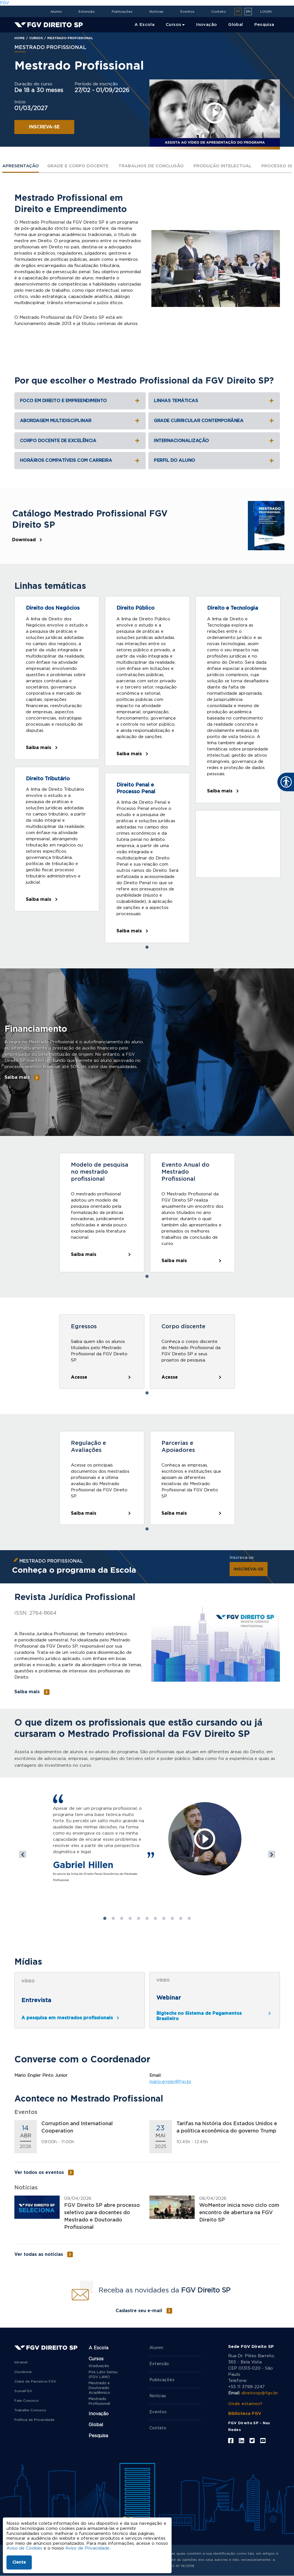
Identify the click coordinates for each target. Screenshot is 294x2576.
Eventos (187, 11)
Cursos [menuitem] (173, 25)
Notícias (156, 11)
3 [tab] (122, 1918)
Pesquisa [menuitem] (264, 25)
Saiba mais (38, 747)
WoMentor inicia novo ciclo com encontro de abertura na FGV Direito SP (239, 2213)
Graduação (99, 2366)
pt (238, 11)
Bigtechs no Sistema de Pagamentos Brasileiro (199, 2016)
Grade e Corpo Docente (78, 166)
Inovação (99, 2414)
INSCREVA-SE (44, 127)
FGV (4, 3)
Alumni (56, 11)
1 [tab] (147, 947)
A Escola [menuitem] (144, 25)
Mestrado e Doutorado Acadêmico (99, 2388)
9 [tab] (172, 1918)
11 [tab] (189, 1918)
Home (19, 38)
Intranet (21, 2362)
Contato (218, 11)
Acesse (79, 1377)
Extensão (86, 11)
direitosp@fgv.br (259, 2393)
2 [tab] (113, 1918)
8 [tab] (164, 1918)
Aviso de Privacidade (87, 2548)
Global (96, 2425)
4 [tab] (130, 1918)
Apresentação (20, 166)
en (248, 11)
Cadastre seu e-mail (139, 2310)
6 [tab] (147, 1918)
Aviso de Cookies (24, 2548)
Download (24, 540)
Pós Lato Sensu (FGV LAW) (103, 2374)
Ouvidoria (23, 2372)
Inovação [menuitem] (206, 25)
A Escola (98, 2348)
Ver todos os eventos (39, 2172)
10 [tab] (181, 1918)
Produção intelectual (223, 166)
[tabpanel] (56, 769)
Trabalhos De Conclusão (151, 166)
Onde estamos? (245, 2404)
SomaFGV (23, 2391)
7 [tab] (155, 1918)
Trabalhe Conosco (30, 2410)
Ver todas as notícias (38, 2254)
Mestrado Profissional (99, 2401)
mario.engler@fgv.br (170, 2082)
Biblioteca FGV (244, 2414)
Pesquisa (98, 2436)
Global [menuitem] (235, 25)
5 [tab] (139, 1918)
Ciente (19, 2562)
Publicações (122, 11)
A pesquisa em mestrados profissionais (67, 2018)
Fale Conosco (26, 2400)
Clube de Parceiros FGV (35, 2381)
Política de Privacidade (34, 2419)
